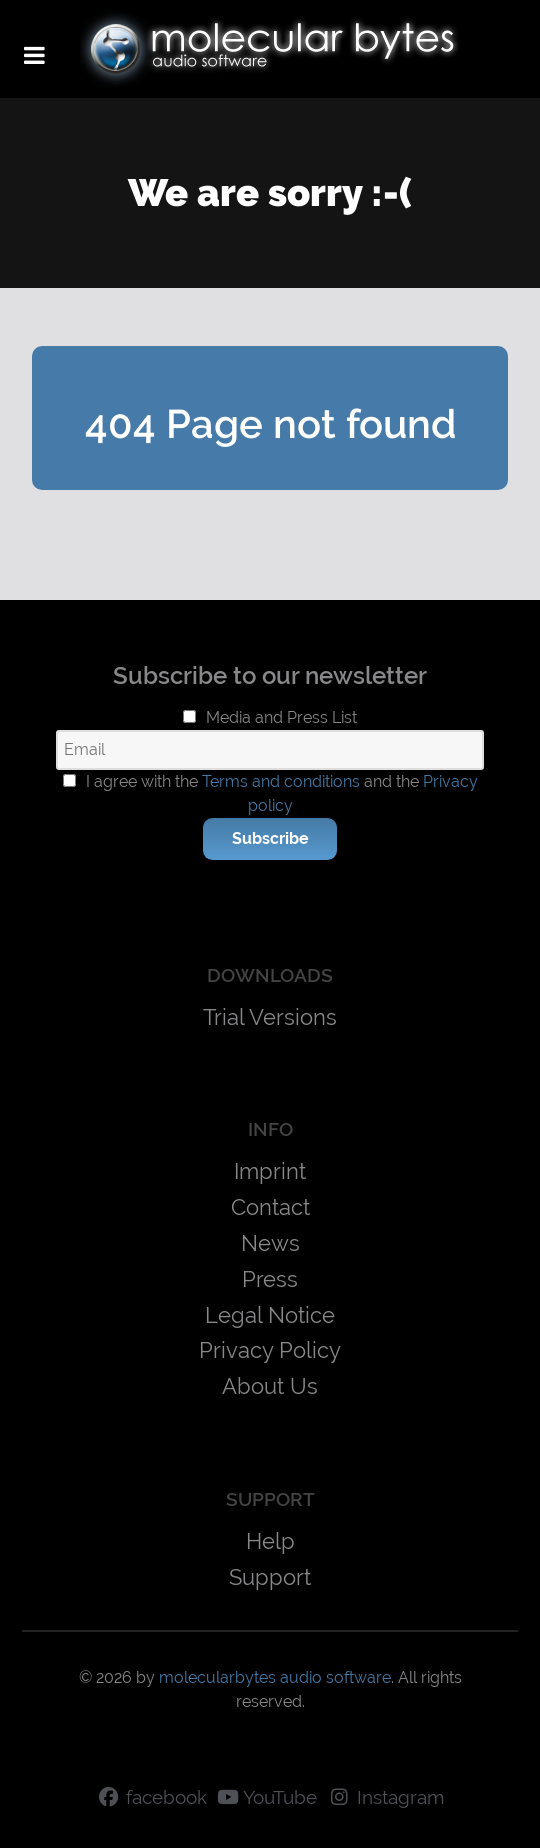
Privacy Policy (270, 1350)
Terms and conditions (281, 781)
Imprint (270, 1171)
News (270, 1243)
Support (270, 1577)
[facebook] (151, 1798)
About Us (270, 1386)
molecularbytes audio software (275, 1677)
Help (270, 1541)
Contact (270, 1207)
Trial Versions (270, 1017)
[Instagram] (385, 1798)
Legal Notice (270, 1315)
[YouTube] (267, 1798)
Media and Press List (281, 717)
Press (270, 1279)
